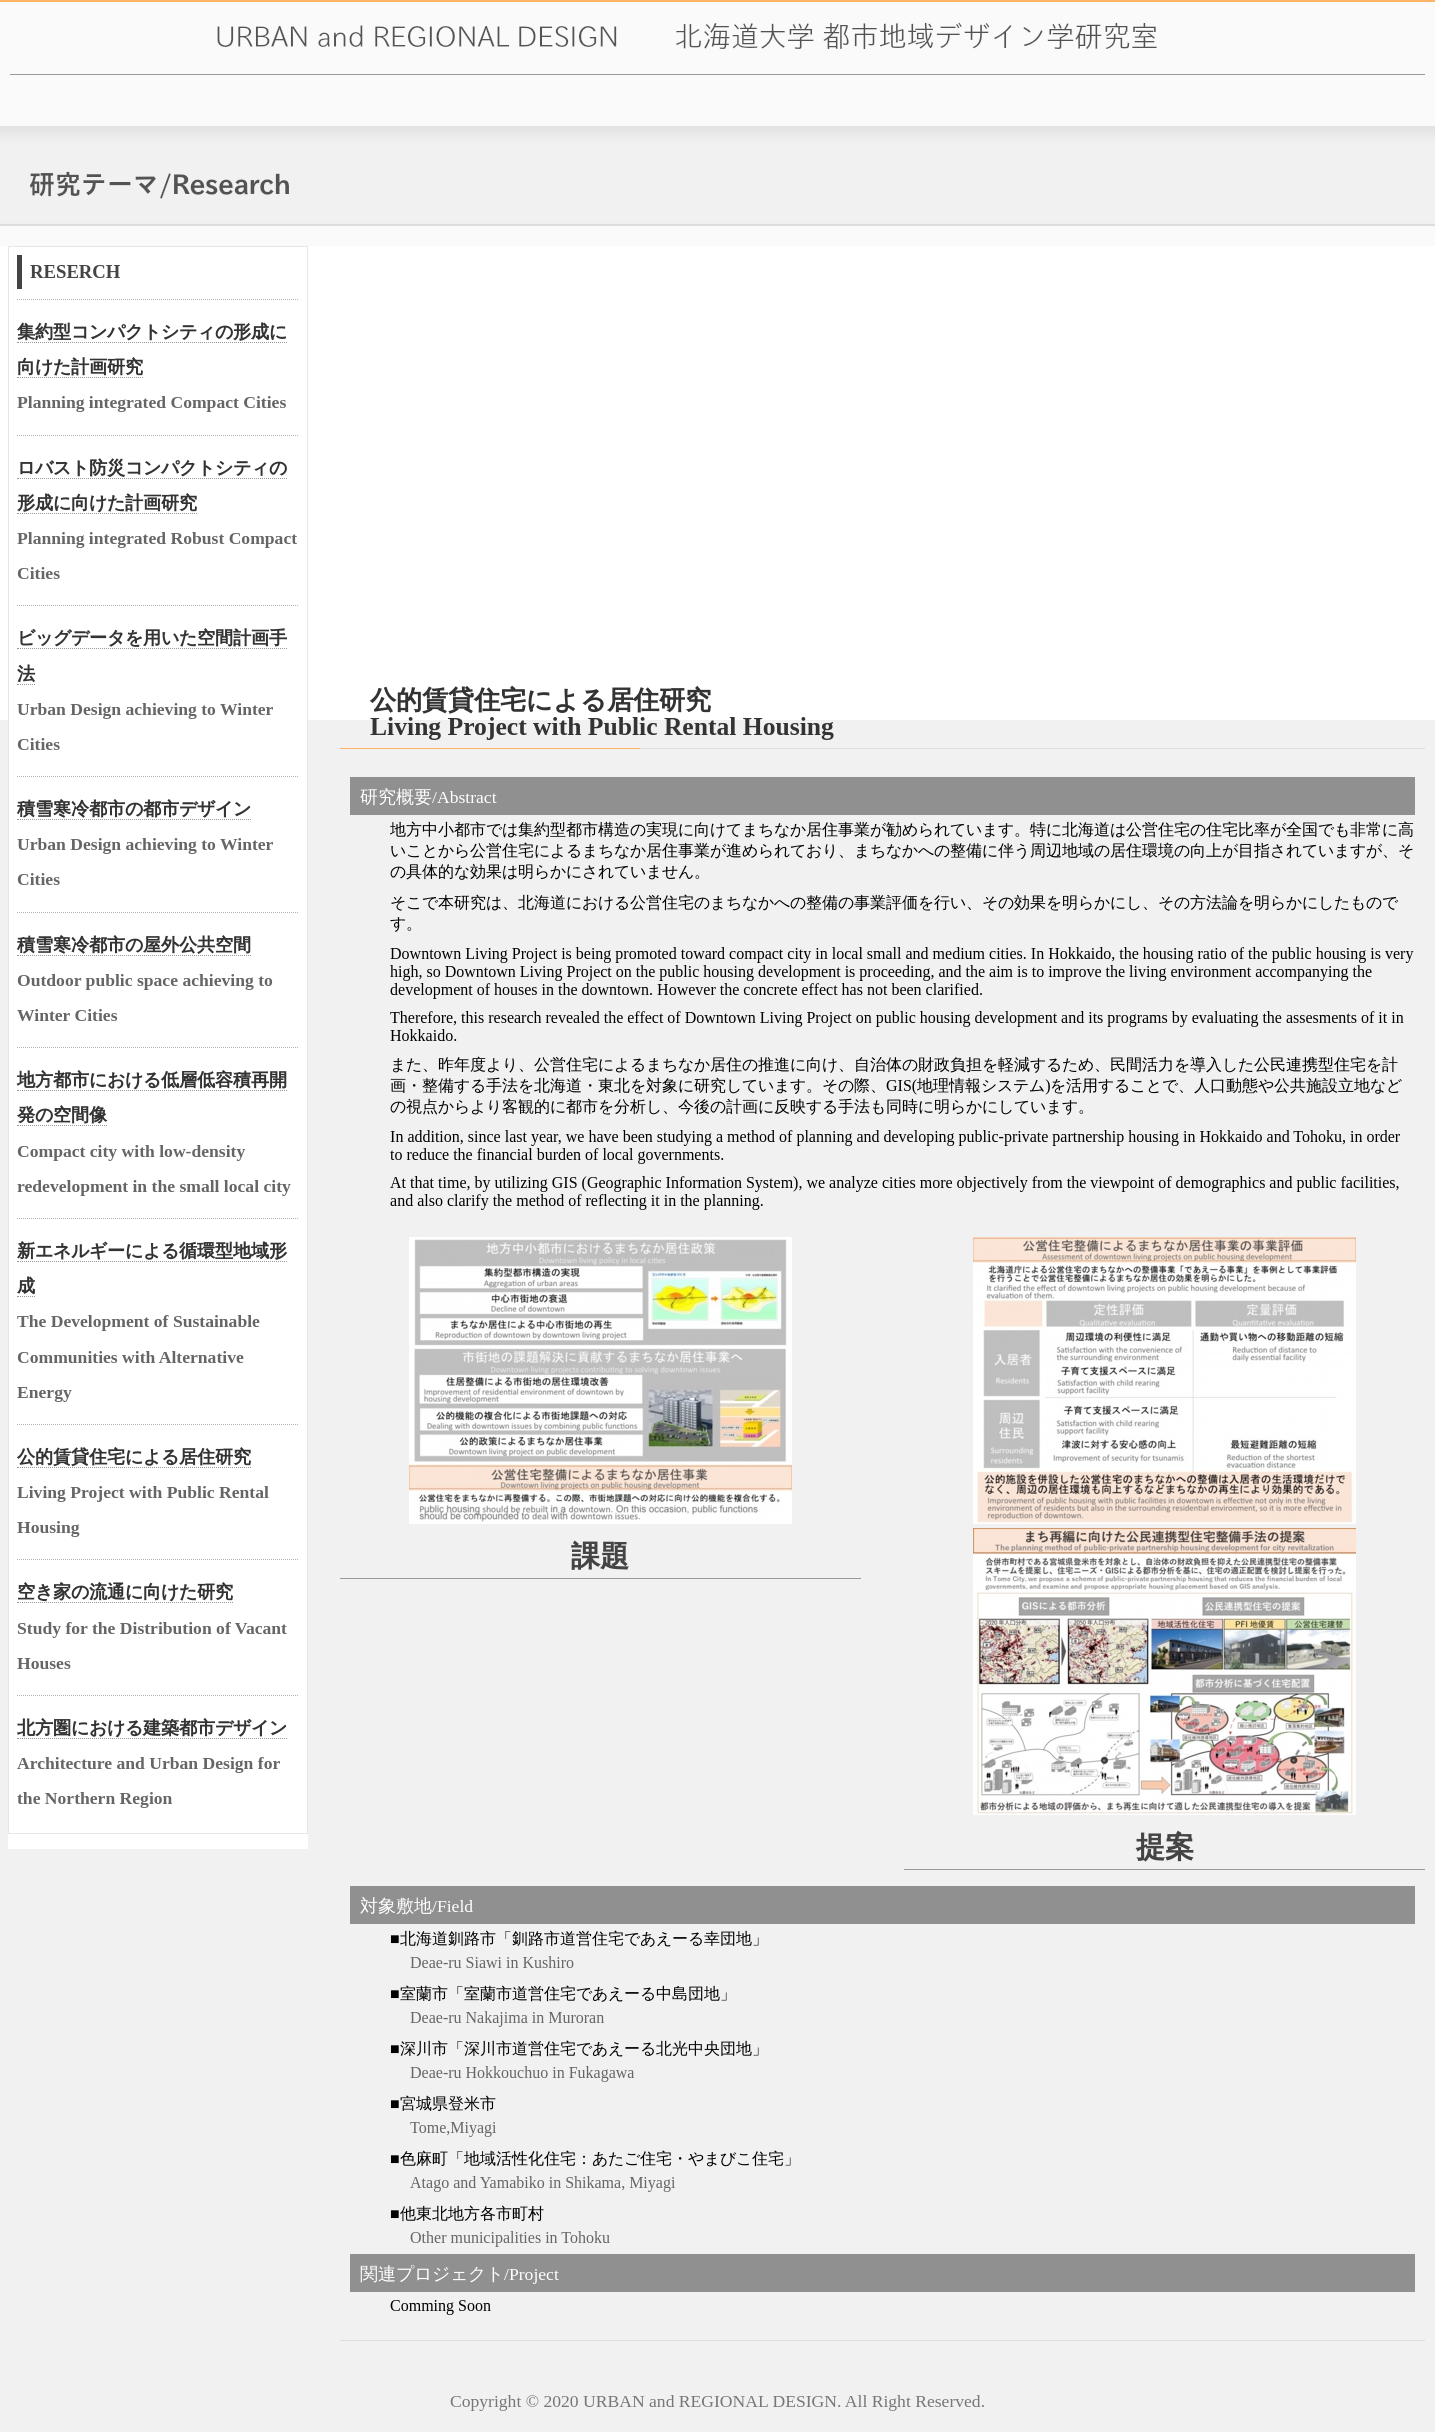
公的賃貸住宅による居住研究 (134, 1457)
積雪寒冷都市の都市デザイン (134, 809)
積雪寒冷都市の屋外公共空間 (134, 945)
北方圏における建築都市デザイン (152, 1728)
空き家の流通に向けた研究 (125, 1592)
